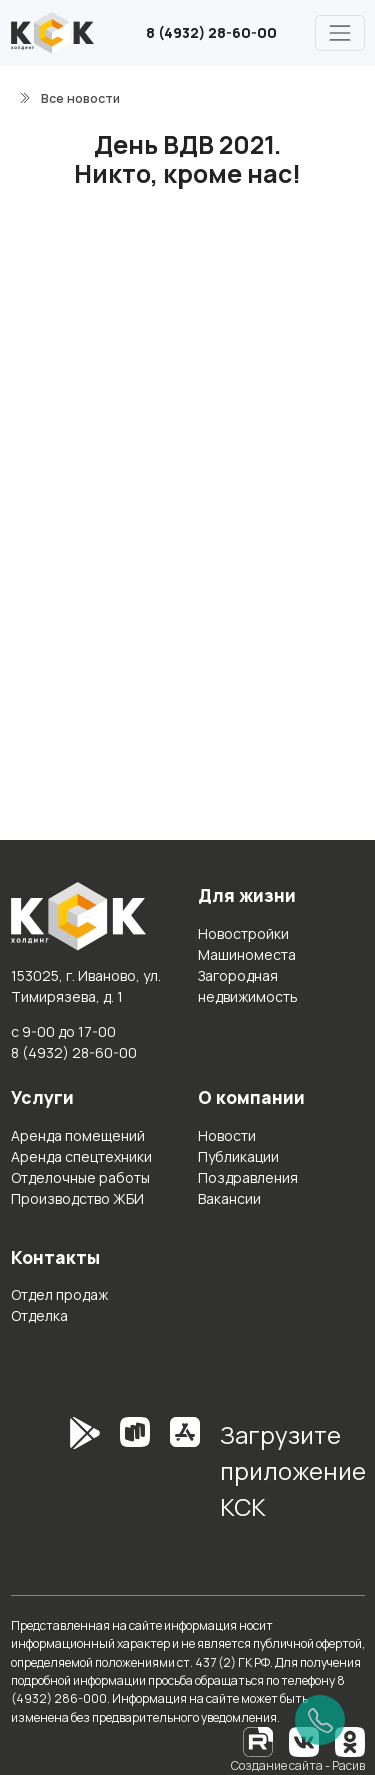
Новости (227, 1135)
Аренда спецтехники (81, 1156)
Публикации (238, 1156)
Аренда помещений (78, 1135)
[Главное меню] (339, 32)
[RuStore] (135, 1478)
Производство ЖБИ (77, 1198)
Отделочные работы (80, 1177)
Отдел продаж (59, 1294)
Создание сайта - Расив (298, 1765)
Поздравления (248, 1177)
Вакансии (229, 1198)
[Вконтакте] (304, 1740)
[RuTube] (259, 1740)
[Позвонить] (320, 1720)
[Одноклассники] (350, 1740)
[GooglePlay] (55, 1478)
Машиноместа (247, 954)
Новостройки (243, 933)
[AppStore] (185, 1478)
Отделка (39, 1315)
